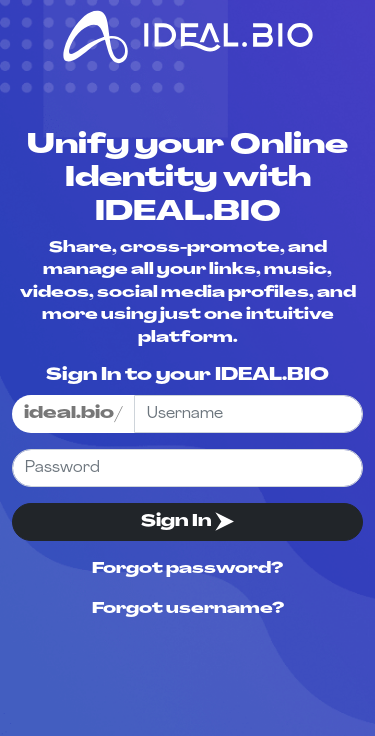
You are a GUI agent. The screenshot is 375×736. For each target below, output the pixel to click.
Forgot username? (188, 609)
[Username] (248, 414)
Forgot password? (187, 569)
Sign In (187, 521)
